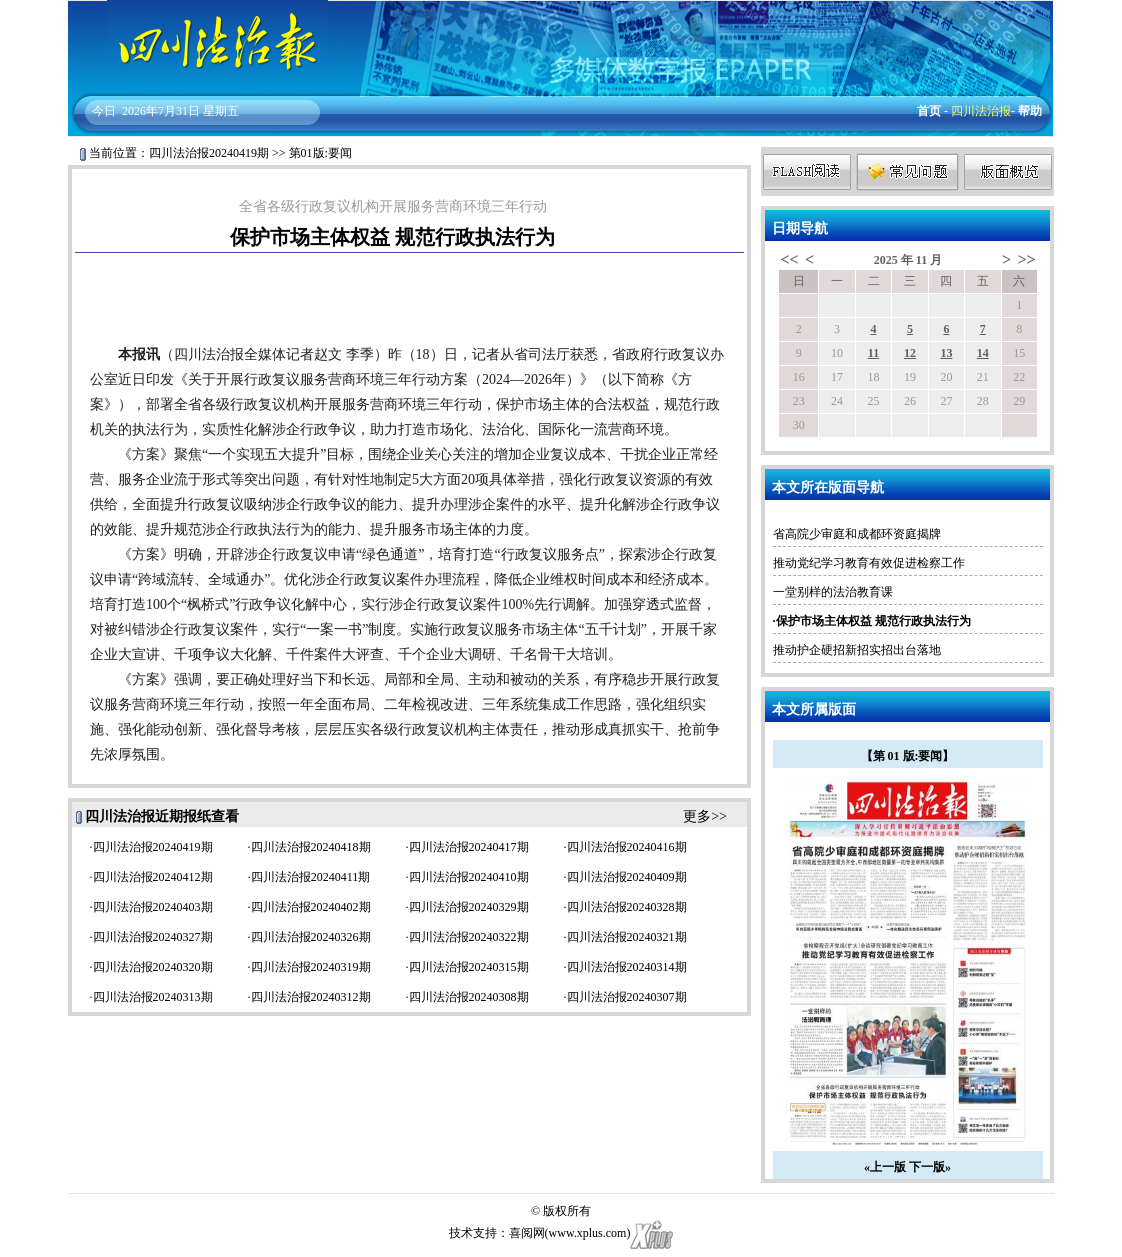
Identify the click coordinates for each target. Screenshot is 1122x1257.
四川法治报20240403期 (153, 907)
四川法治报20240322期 (469, 937)
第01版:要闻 (320, 153)
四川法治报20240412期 (153, 877)
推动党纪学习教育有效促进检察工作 (869, 563)
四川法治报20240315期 (469, 967)
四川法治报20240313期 (153, 997)
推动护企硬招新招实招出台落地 (857, 650)
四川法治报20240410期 (469, 877)
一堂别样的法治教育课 (833, 592)
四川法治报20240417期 (469, 847)
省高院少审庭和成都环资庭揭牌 (857, 534)
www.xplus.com (588, 1233)
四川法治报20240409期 (627, 877)
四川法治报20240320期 (153, 967)
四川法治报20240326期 (311, 937)
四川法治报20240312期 (311, 997)
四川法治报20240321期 (627, 937)
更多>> (705, 816)
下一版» (930, 1167)
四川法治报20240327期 (153, 937)
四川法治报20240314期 (627, 967)
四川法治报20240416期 (627, 847)
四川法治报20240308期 (469, 997)
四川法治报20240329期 (469, 907)
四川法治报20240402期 (311, 907)
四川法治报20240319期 (311, 967)
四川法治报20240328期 (627, 907)
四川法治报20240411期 (311, 877)
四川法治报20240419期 (209, 153)
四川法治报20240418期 (311, 847)
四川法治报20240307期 (627, 997)
